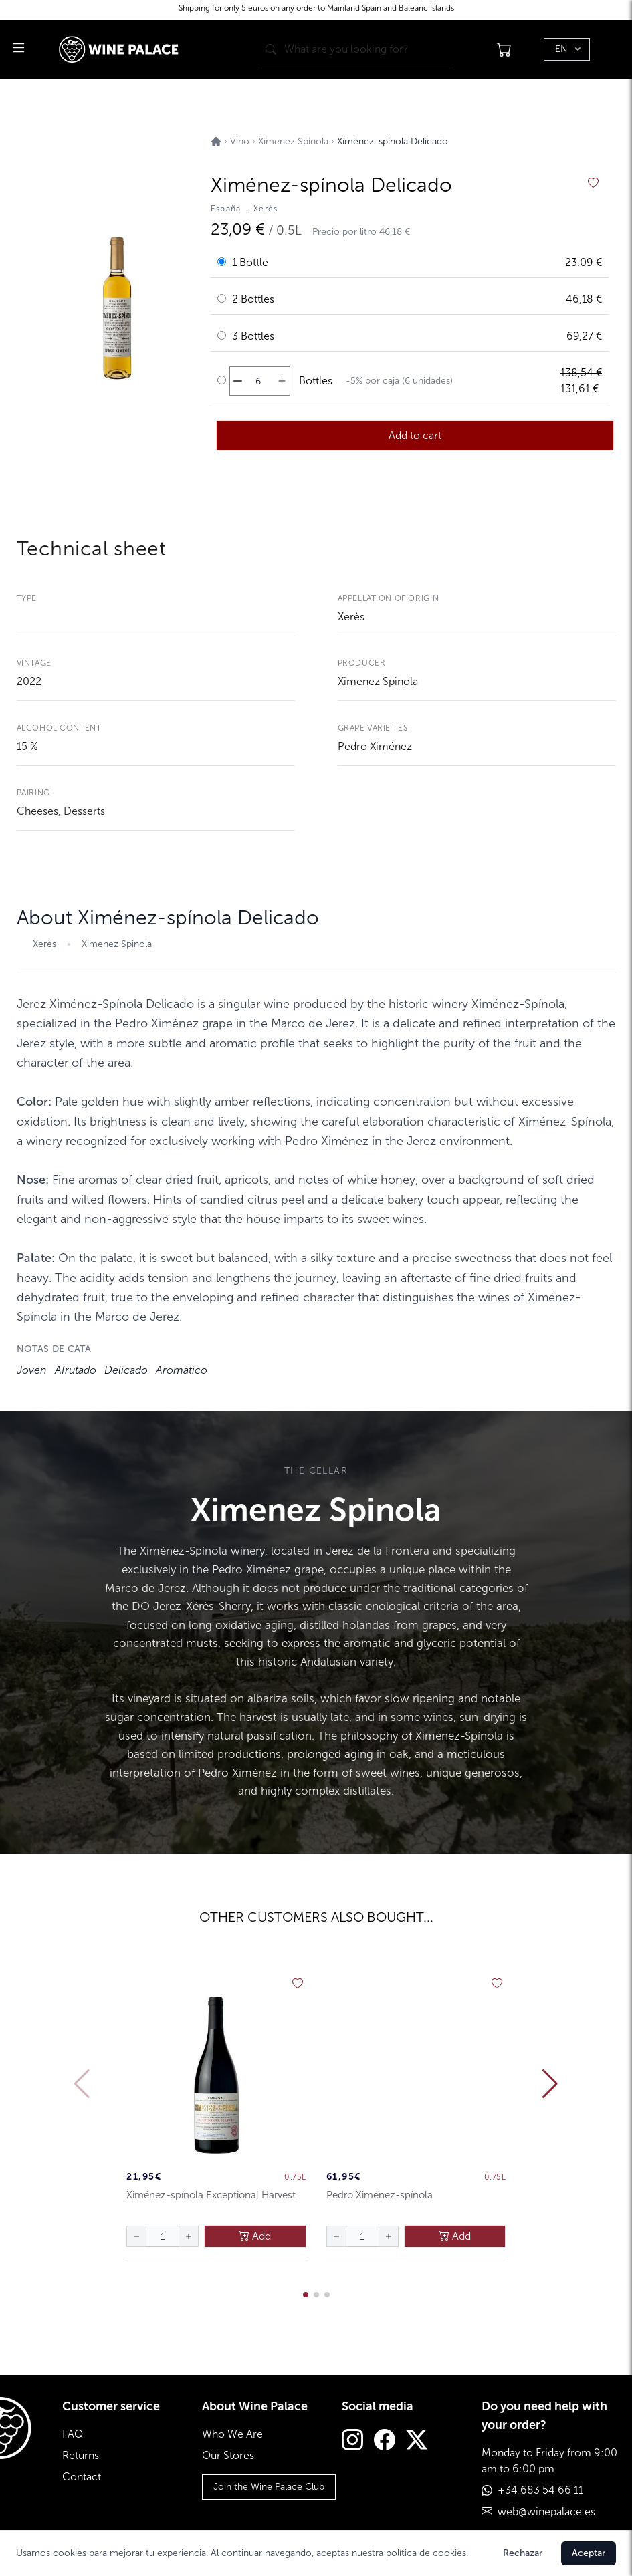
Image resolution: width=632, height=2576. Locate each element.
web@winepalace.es (546, 2511)
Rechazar (522, 2553)
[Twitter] (416, 2441)
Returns (80, 2455)
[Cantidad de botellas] (258, 381)
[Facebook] (384, 2441)
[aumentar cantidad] (282, 381)
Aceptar (588, 2553)
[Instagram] (352, 2441)
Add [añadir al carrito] (255, 2236)
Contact (81, 2476)
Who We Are (232, 2434)
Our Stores (228, 2455)
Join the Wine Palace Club (268, 2487)
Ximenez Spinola (378, 681)
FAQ (72, 2434)
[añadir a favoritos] (593, 183)
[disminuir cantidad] (237, 381)
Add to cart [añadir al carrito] (415, 435)
